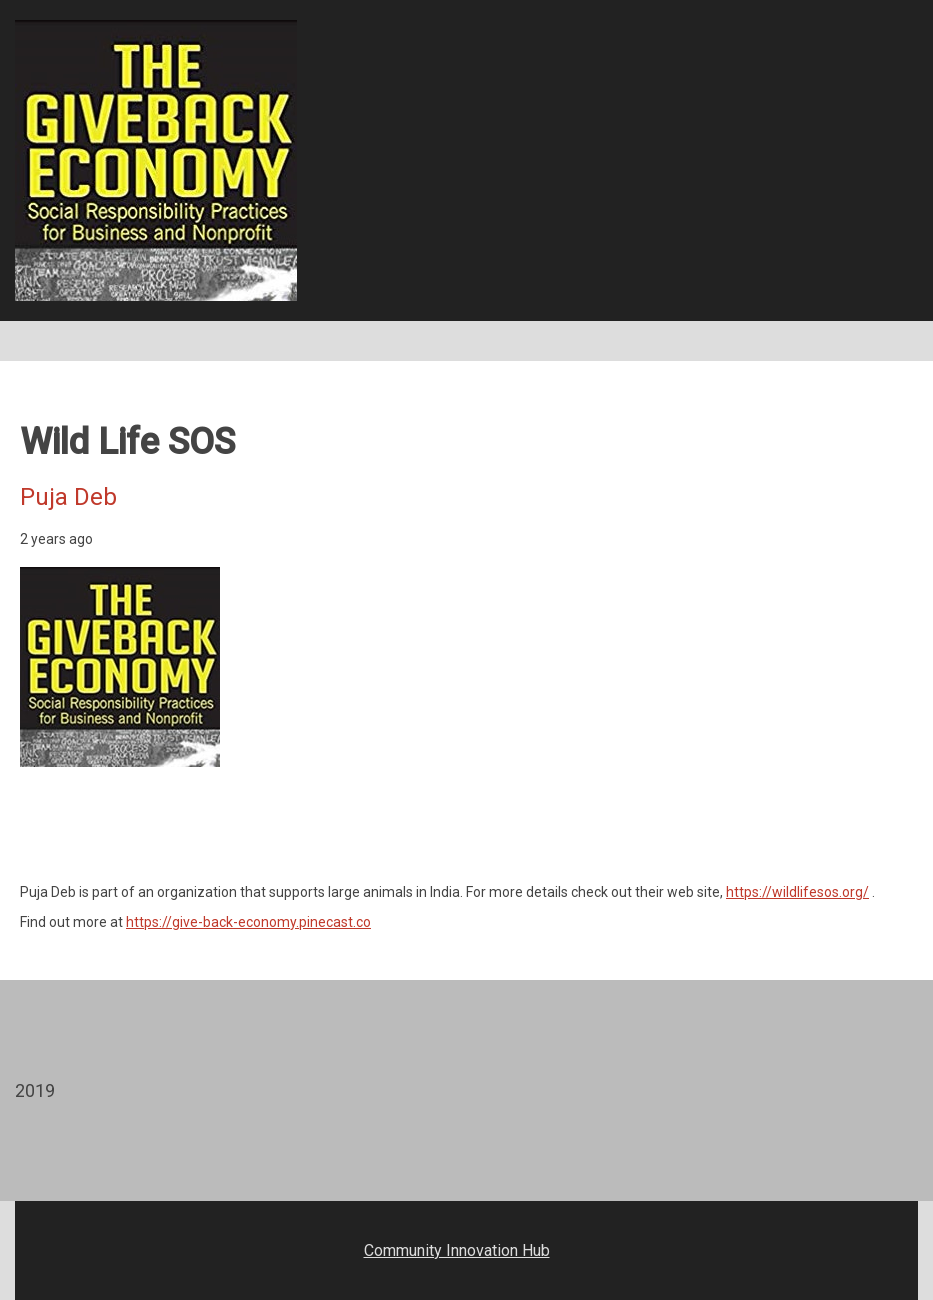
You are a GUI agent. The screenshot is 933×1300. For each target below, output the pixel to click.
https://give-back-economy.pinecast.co (248, 922)
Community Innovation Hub (457, 1250)
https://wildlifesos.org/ (797, 892)
